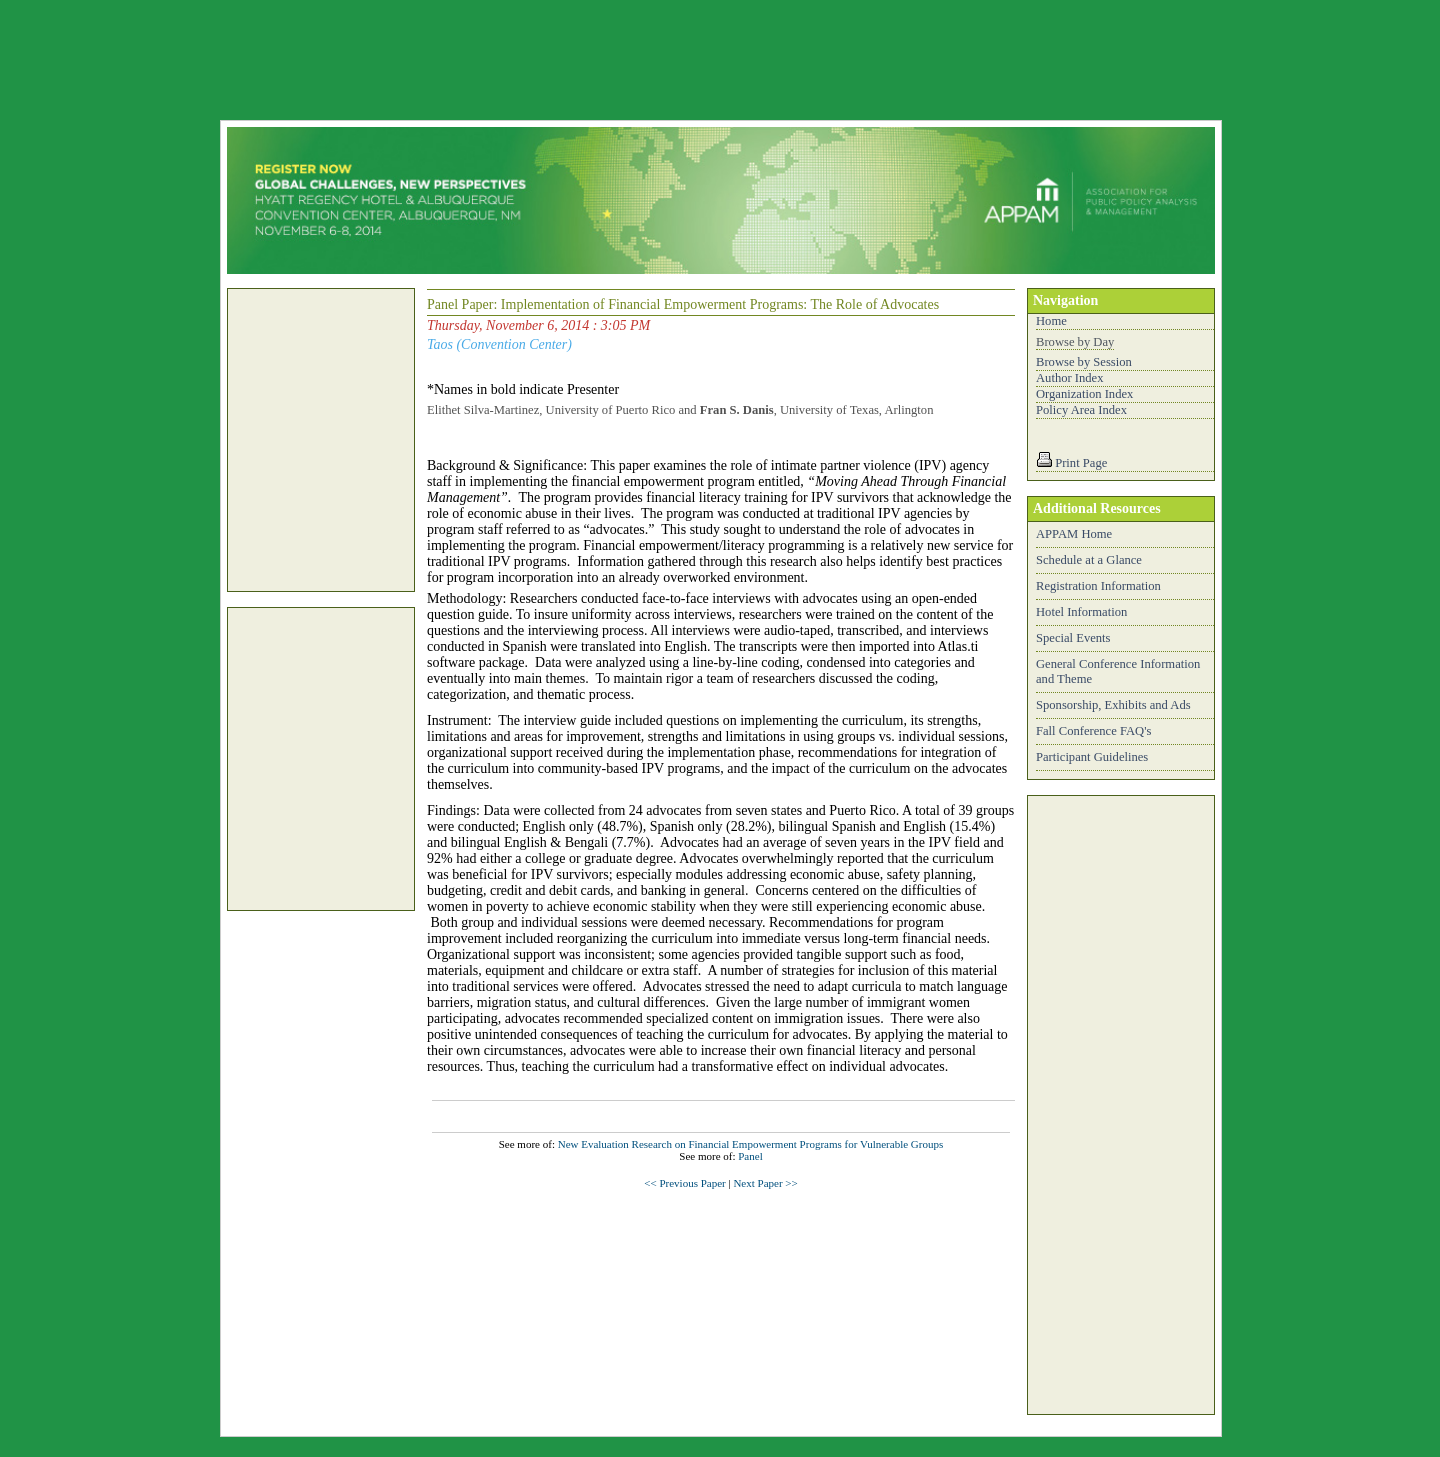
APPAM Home (1074, 534)
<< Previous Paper (684, 1183)
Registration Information (1098, 586)
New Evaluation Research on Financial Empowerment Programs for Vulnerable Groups (751, 1144)
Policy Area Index (1081, 410)
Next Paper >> (765, 1183)
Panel (750, 1156)
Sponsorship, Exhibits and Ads (1113, 705)
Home (1051, 321)
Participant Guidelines (1092, 757)
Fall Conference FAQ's (1093, 731)
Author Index (1070, 378)
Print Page (1081, 463)
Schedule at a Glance (1089, 560)
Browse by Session (1084, 362)
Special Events (1073, 638)
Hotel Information (1081, 612)
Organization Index (1084, 394)
